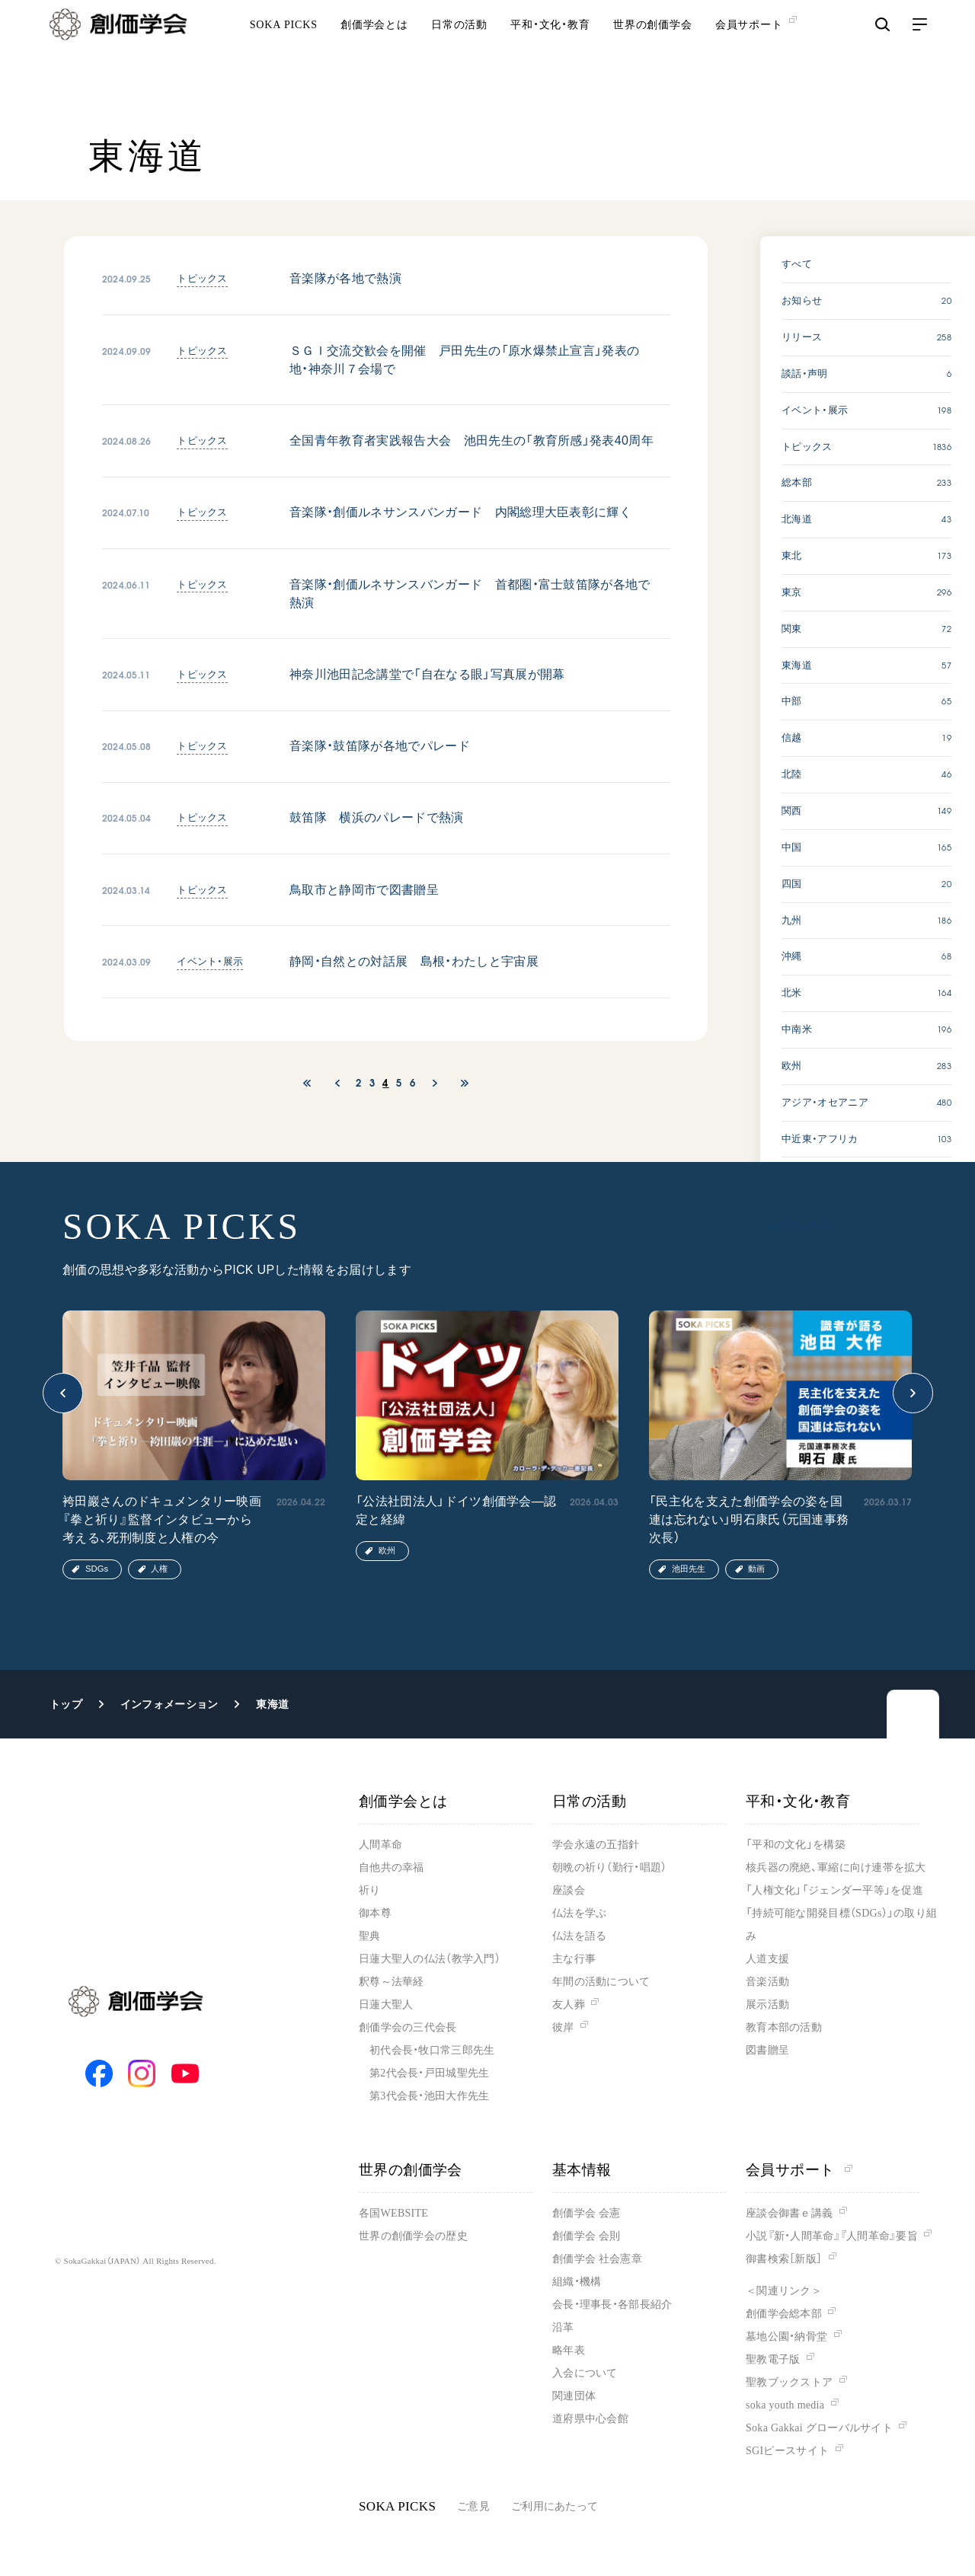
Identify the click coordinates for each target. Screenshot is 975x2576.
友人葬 (568, 2004)
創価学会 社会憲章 (597, 2259)
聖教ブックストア (789, 2382)
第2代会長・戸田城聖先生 (429, 2073)
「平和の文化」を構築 (796, 1844)
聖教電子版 (773, 2359)
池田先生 (688, 1568)
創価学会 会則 (586, 2236)
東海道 (272, 1704)
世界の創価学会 (652, 54)
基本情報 (582, 2170)
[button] (63, 1393)
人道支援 (767, 1959)
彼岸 (563, 2027)
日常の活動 (459, 54)
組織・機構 (576, 2281)
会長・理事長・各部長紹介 (612, 2304)
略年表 (568, 2350)
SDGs (96, 1568)
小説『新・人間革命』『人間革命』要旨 (832, 2236)
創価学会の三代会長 (408, 2027)
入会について (585, 2373)
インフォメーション (169, 1704)
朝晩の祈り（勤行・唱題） (609, 1867)
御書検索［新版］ (784, 2259)
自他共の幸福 (391, 1867)
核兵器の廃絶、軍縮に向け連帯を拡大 (836, 1867)
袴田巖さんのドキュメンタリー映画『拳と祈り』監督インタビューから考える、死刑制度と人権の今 (161, 1519)
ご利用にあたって (554, 2506)
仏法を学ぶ (579, 1913)
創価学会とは (374, 54)
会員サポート (799, 2170)
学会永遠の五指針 (595, 1844)
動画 (756, 1568)
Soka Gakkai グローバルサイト (819, 2428)
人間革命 (380, 1844)
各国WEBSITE (393, 2213)
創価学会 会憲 (586, 2213)
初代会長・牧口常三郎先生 (431, 2050)
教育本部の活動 (784, 2027)
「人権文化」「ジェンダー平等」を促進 (834, 1890)
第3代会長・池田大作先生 (429, 2096)
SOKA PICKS (284, 54)
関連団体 (574, 2396)
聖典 (370, 1936)
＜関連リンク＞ (784, 2291)
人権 (159, 1568)
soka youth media (785, 2405)
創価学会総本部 (784, 2313)
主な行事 (574, 1959)
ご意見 (473, 2506)
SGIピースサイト (787, 2450)
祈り (370, 1890)
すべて (797, 264)
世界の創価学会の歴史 (413, 2236)
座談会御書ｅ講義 (789, 2213)
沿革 (563, 2327)
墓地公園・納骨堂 (786, 2336)
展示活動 (767, 2004)
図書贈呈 (767, 2050)
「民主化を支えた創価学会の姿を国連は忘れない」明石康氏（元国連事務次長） (749, 1519)
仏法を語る (579, 1936)
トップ (66, 1704)
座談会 (568, 1890)
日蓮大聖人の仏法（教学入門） (429, 1959)
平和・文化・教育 (550, 54)
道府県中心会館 (590, 2418)
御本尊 (375, 1913)
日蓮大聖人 (386, 2004)
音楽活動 (767, 1981)
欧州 (387, 1550)
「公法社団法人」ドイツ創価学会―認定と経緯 (456, 1510)
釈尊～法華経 (391, 1981)
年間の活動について (601, 1981)
